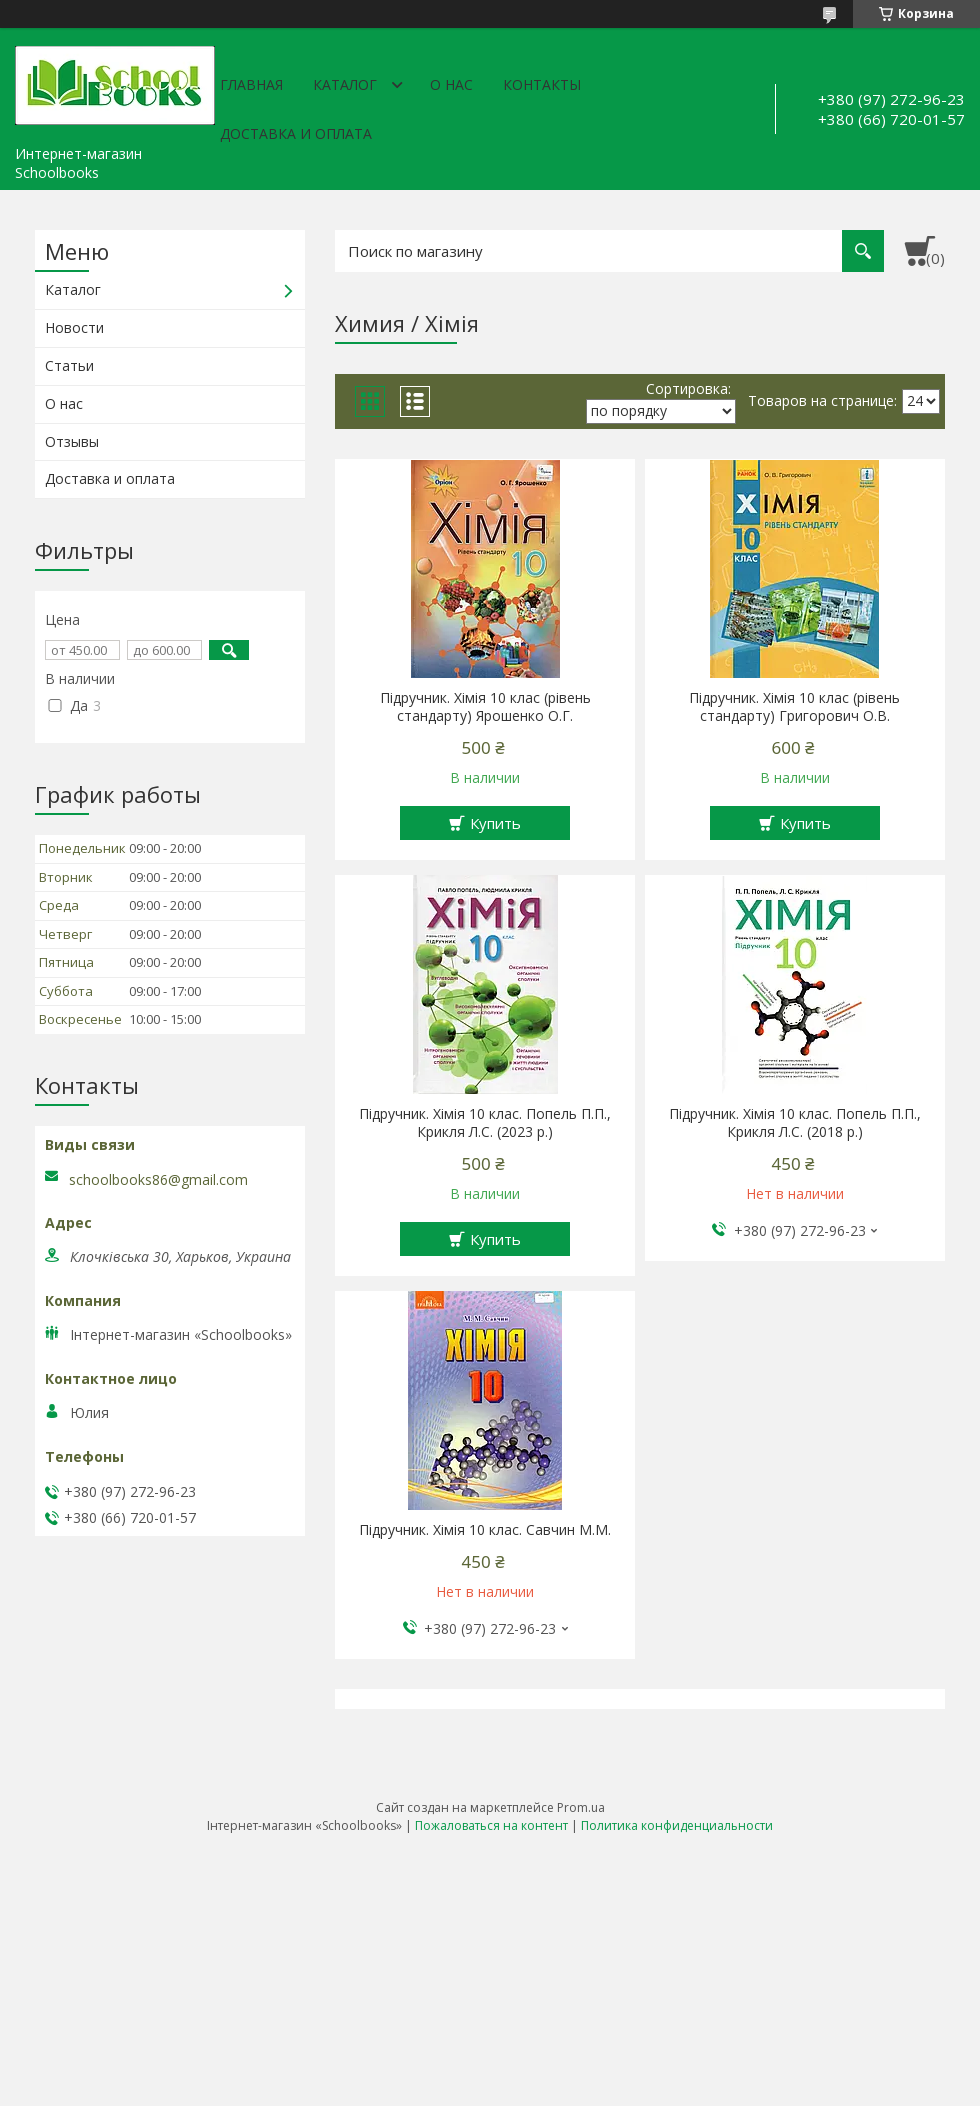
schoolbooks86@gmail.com (158, 1180)
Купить (495, 823)
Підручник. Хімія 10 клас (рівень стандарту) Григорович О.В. (794, 707)
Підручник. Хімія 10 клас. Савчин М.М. (485, 1530)
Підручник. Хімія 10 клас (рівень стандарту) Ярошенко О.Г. (485, 707)
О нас (451, 84)
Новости (74, 327)
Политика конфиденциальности (677, 1825)
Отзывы (72, 441)
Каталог (345, 84)
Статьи (69, 365)
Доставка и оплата (296, 133)
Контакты (542, 84)
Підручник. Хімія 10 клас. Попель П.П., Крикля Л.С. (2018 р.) (795, 1123)
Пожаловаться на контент (491, 1825)
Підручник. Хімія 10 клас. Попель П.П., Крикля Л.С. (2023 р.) (485, 1123)
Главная (251, 84)
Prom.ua (581, 1807)
